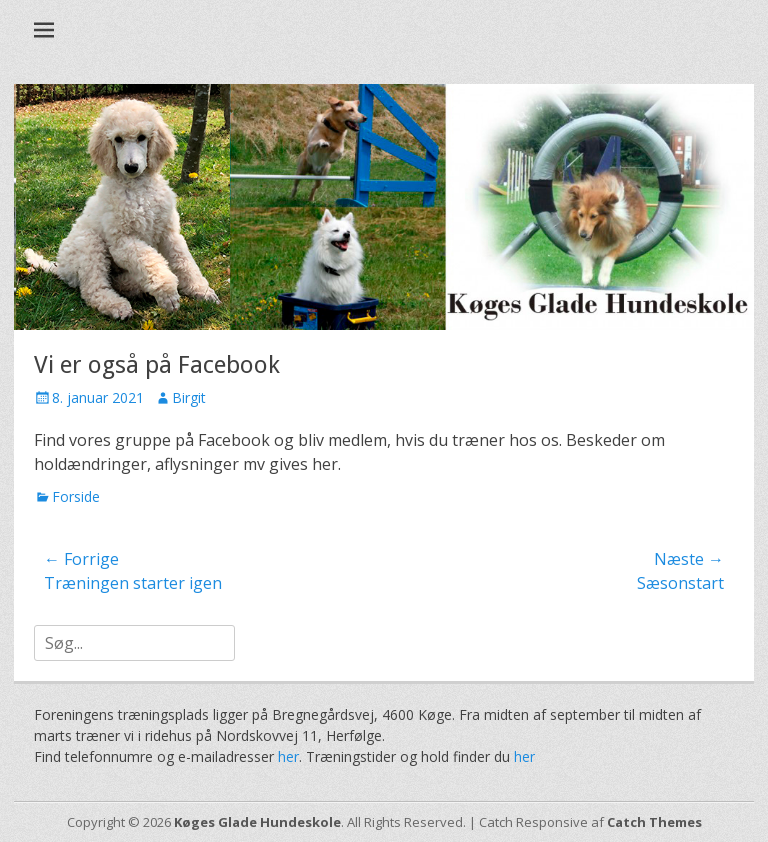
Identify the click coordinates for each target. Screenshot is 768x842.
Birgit (189, 397)
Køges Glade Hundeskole (257, 822)
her (288, 756)
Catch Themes (654, 822)
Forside (76, 496)
